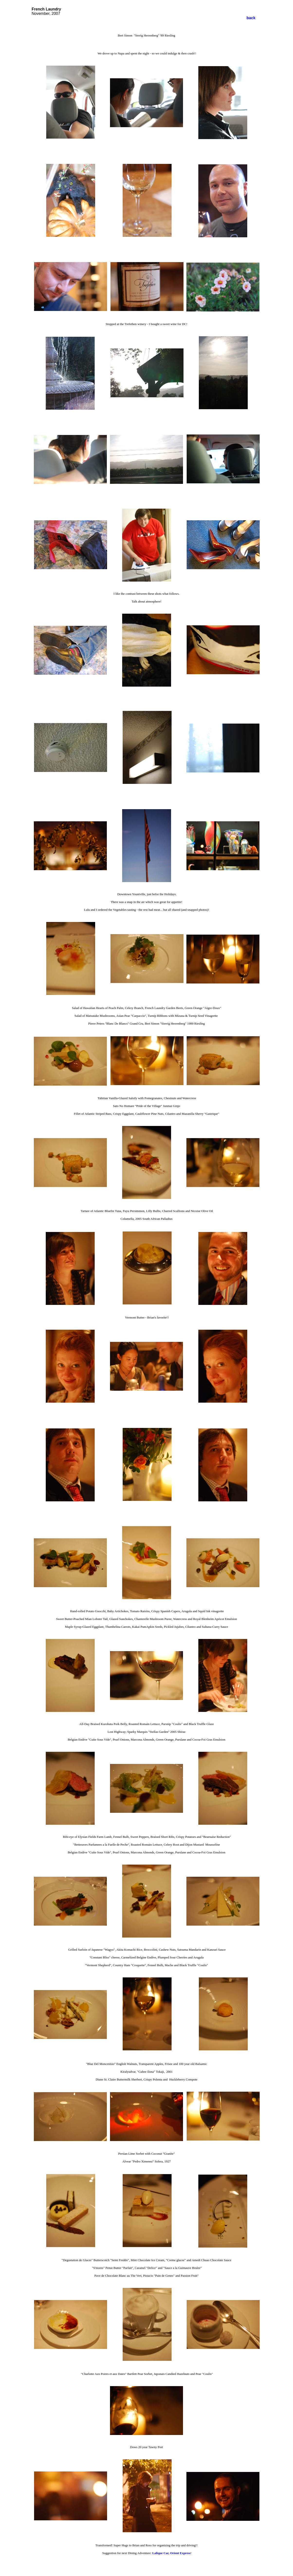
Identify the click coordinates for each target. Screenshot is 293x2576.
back (251, 18)
